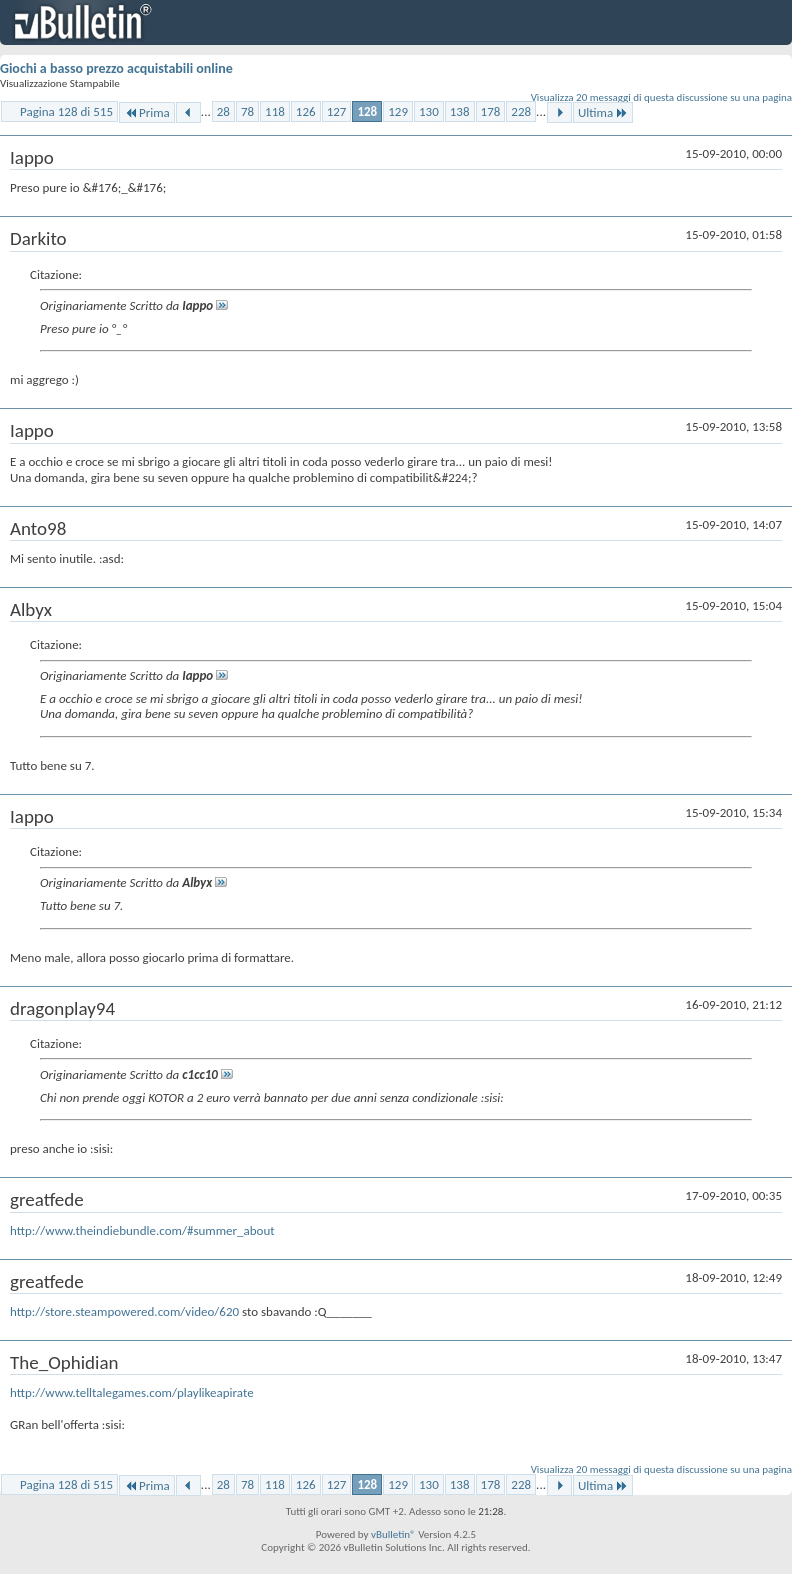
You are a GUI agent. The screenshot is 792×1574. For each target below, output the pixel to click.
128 (367, 111)
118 (275, 111)
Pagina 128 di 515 (66, 111)
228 (521, 111)
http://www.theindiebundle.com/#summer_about (142, 1230)
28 (223, 111)
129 (398, 111)
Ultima (603, 112)
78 (247, 111)
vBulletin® (393, 1534)
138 (460, 111)
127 (337, 111)
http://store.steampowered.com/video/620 (124, 1311)
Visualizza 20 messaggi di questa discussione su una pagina (661, 97)
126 (306, 111)
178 (491, 111)
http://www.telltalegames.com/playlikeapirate (132, 1392)
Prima (147, 112)
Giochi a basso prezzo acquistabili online (116, 68)
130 (429, 111)
